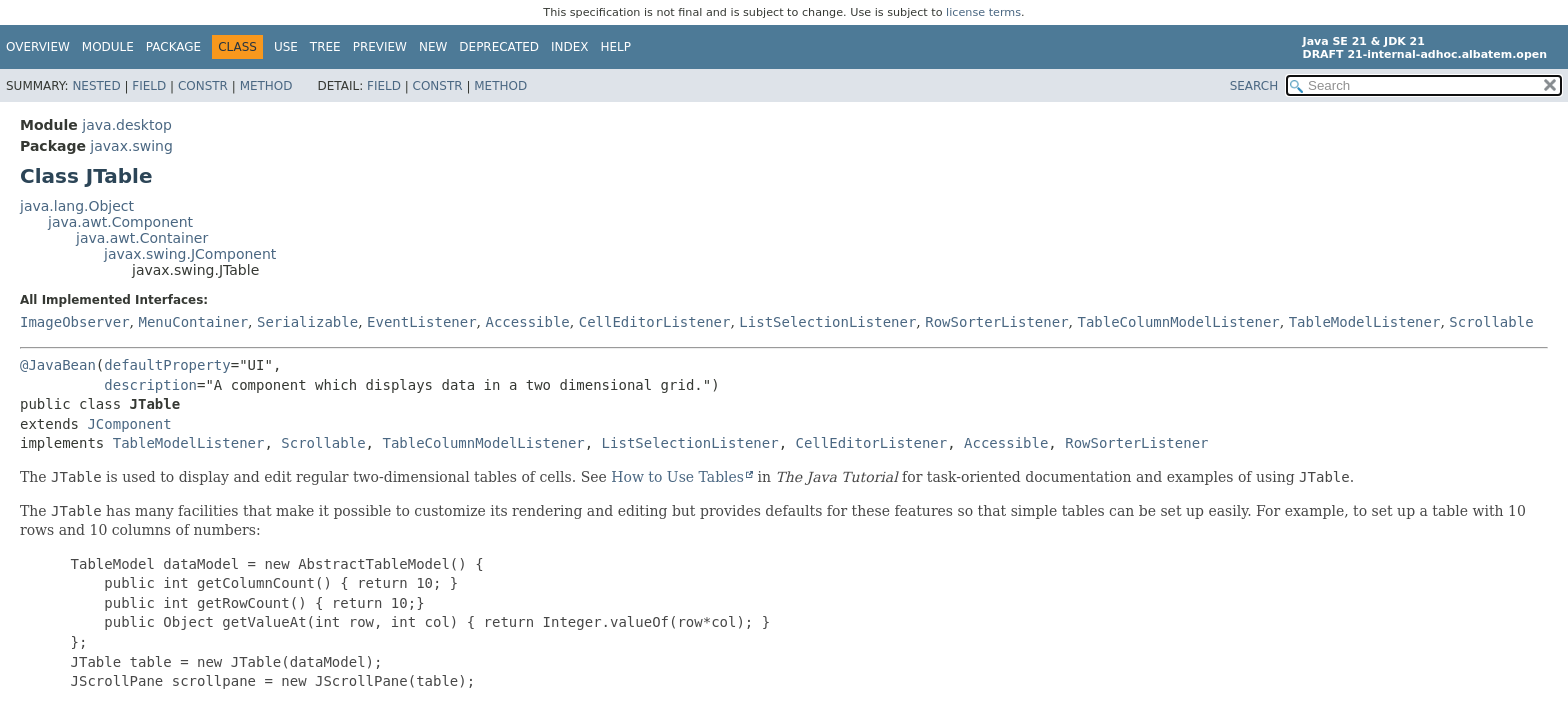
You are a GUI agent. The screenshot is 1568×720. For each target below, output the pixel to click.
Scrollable (1491, 322)
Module (108, 47)
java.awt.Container (142, 238)
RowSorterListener (996, 322)
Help (616, 47)
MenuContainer (193, 322)
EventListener (422, 322)
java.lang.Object (77, 206)
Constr (203, 86)
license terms (983, 12)
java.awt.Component (120, 222)
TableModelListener (1365, 322)
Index (570, 47)
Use (286, 47)
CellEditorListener (655, 322)
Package (173, 47)
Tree (325, 47)
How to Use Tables (677, 477)
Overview (38, 47)
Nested (96, 86)
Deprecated (499, 47)
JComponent (129, 424)
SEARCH (1254, 86)
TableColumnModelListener (1178, 322)
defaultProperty (167, 365)
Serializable (307, 322)
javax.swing (131, 146)
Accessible (528, 322)
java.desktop (127, 125)
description (150, 385)
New (433, 47)
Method (266, 86)
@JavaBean (58, 365)
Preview (380, 47)
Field (149, 86)
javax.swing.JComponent (190, 254)
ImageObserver (75, 322)
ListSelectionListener (827, 322)
